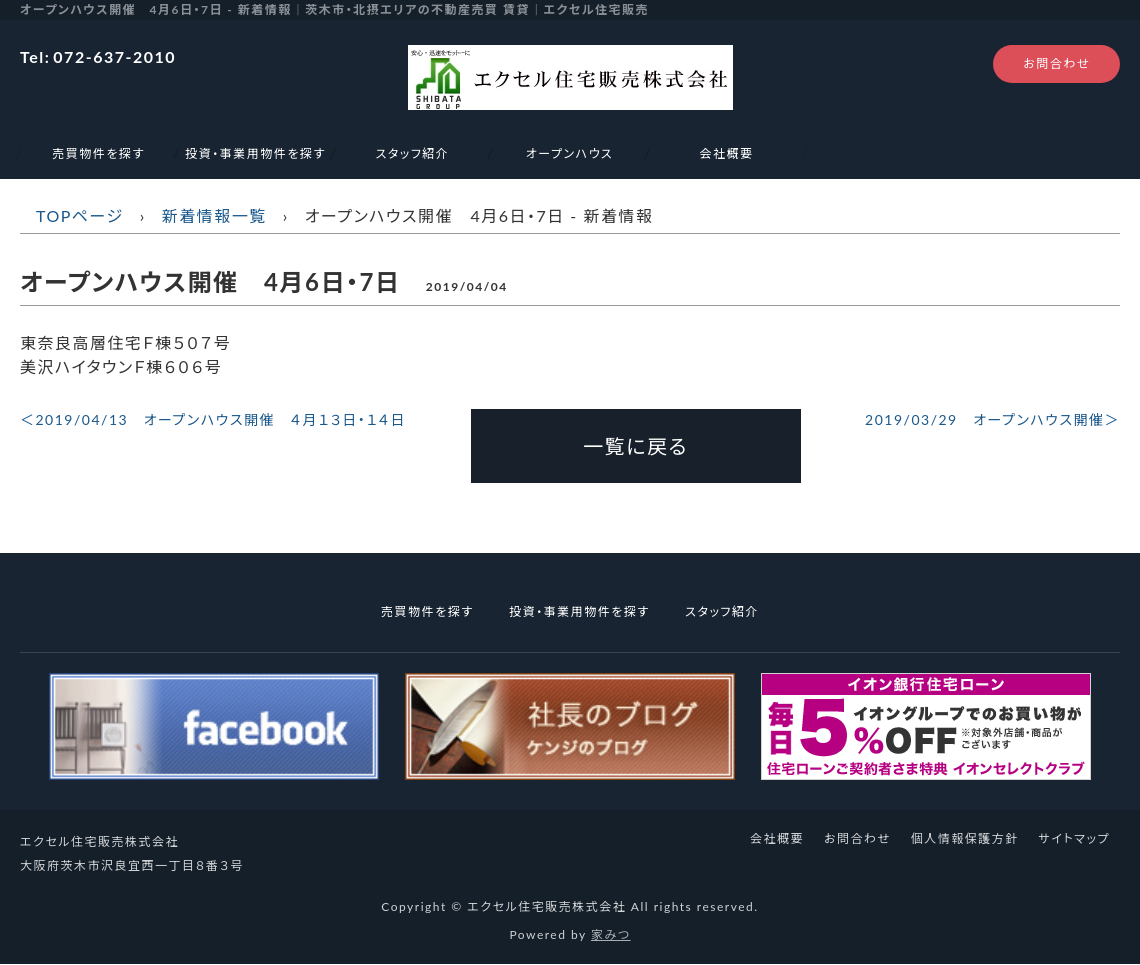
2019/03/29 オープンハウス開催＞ (992, 419)
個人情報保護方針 (965, 838)
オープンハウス (576, 153)
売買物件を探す (98, 153)
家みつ (611, 934)
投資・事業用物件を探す (255, 153)
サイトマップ (1074, 838)
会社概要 (726, 153)
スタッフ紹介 (413, 153)
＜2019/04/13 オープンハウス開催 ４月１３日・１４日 (213, 419)
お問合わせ (1056, 63)
